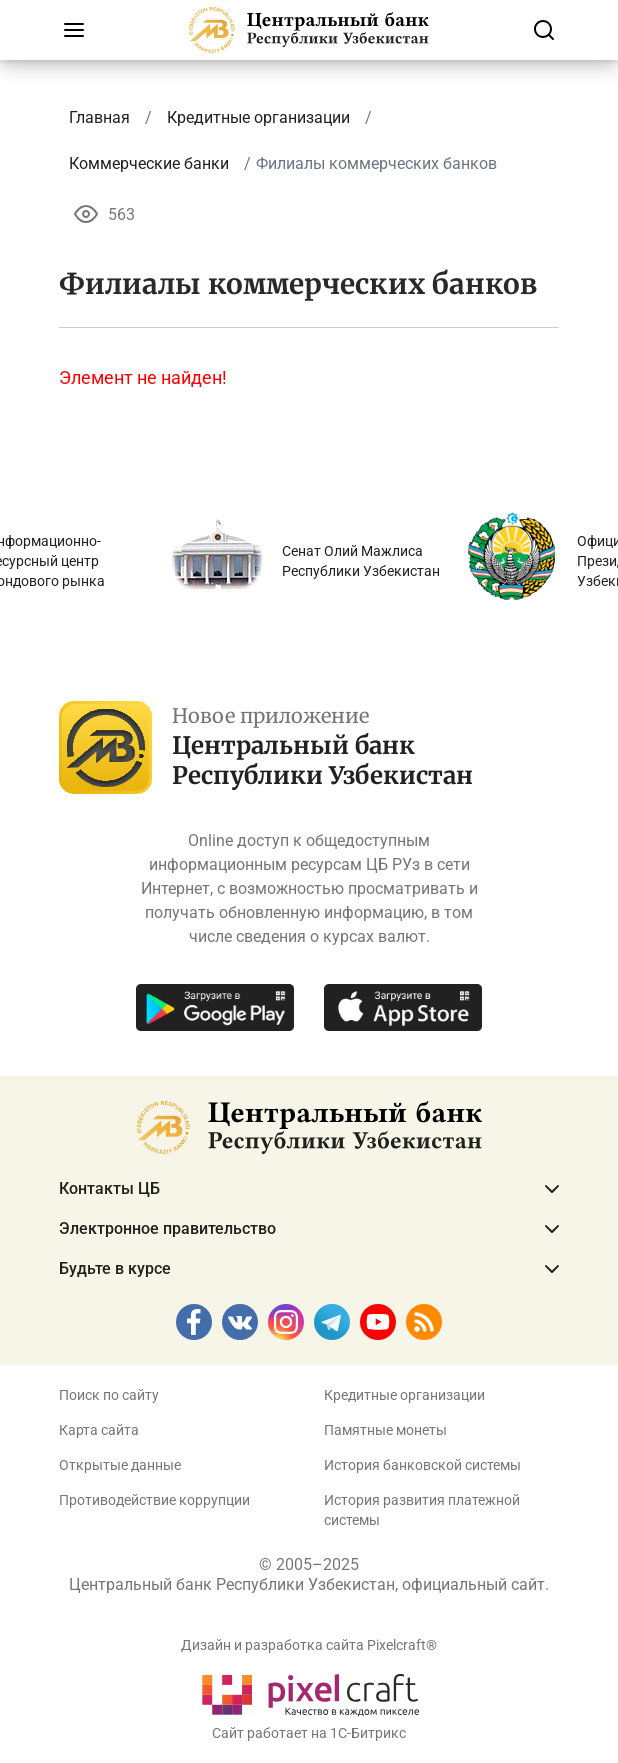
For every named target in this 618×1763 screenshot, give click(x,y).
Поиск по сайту (109, 1395)
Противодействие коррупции (154, 1500)
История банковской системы (422, 1465)
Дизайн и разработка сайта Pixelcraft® (309, 1645)
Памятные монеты (385, 1430)
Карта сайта (99, 1430)
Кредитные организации (404, 1395)
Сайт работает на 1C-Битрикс (309, 1733)
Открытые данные (120, 1465)
